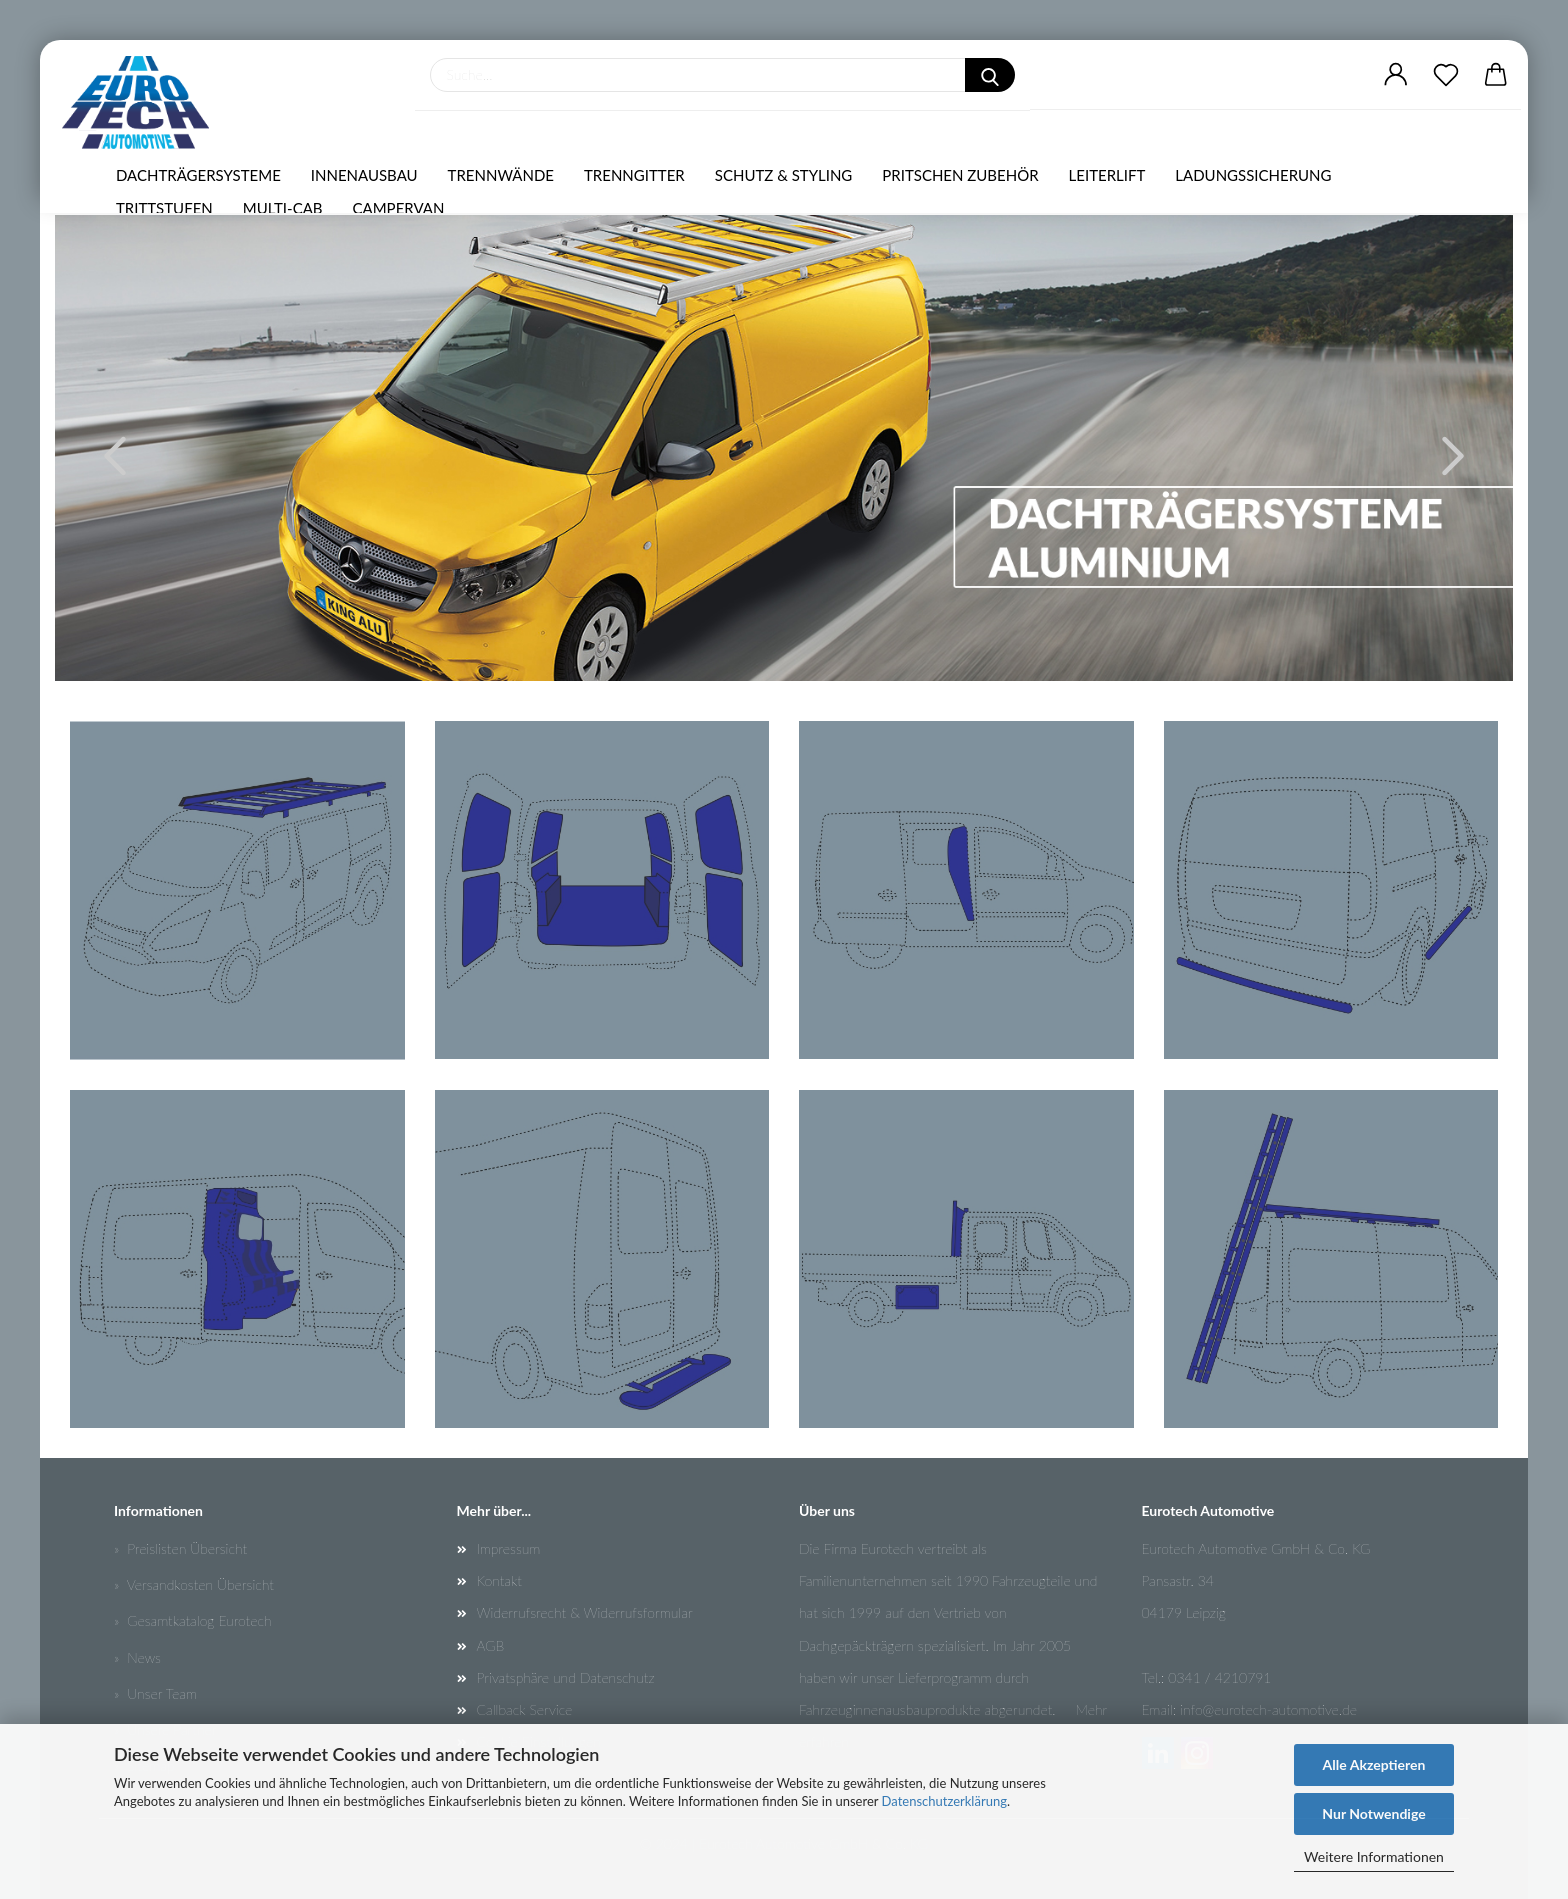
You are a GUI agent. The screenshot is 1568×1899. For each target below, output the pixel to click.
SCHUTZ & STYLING (784, 175)
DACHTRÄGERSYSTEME (198, 175)
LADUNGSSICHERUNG (1253, 175)
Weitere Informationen (1374, 1856)
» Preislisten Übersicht (180, 1548)
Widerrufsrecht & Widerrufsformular (585, 1612)
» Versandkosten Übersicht (194, 1584)
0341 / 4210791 (1219, 1677)
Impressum (509, 1548)
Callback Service (525, 1709)
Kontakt (499, 1580)
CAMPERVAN (399, 208)
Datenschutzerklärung (944, 1801)
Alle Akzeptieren (1374, 1764)
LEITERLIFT (1107, 175)
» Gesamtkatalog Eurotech (193, 1620)
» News (137, 1657)
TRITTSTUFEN (164, 208)
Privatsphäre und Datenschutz (566, 1677)
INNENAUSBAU (364, 175)
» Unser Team (155, 1693)
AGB (491, 1645)
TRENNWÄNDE (501, 175)
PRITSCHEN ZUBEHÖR (960, 175)
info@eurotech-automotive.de (1268, 1709)
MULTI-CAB (283, 208)
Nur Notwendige (1373, 1813)
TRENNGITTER (634, 175)
